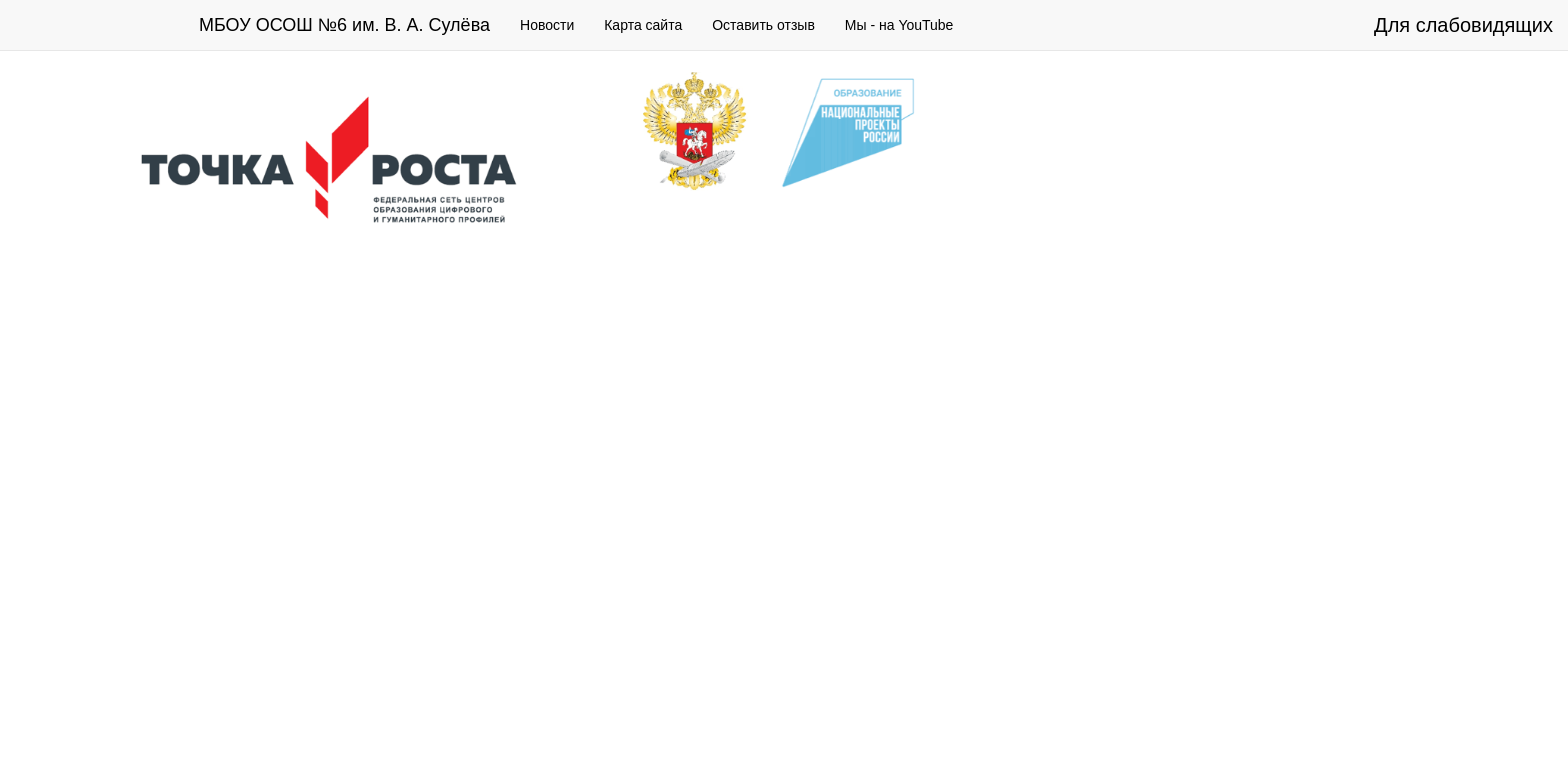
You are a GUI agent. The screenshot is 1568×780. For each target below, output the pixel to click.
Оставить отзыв (763, 25)
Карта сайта (643, 25)
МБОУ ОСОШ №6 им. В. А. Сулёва (344, 25)
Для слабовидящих (1463, 25)
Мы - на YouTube (899, 25)
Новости (547, 25)
